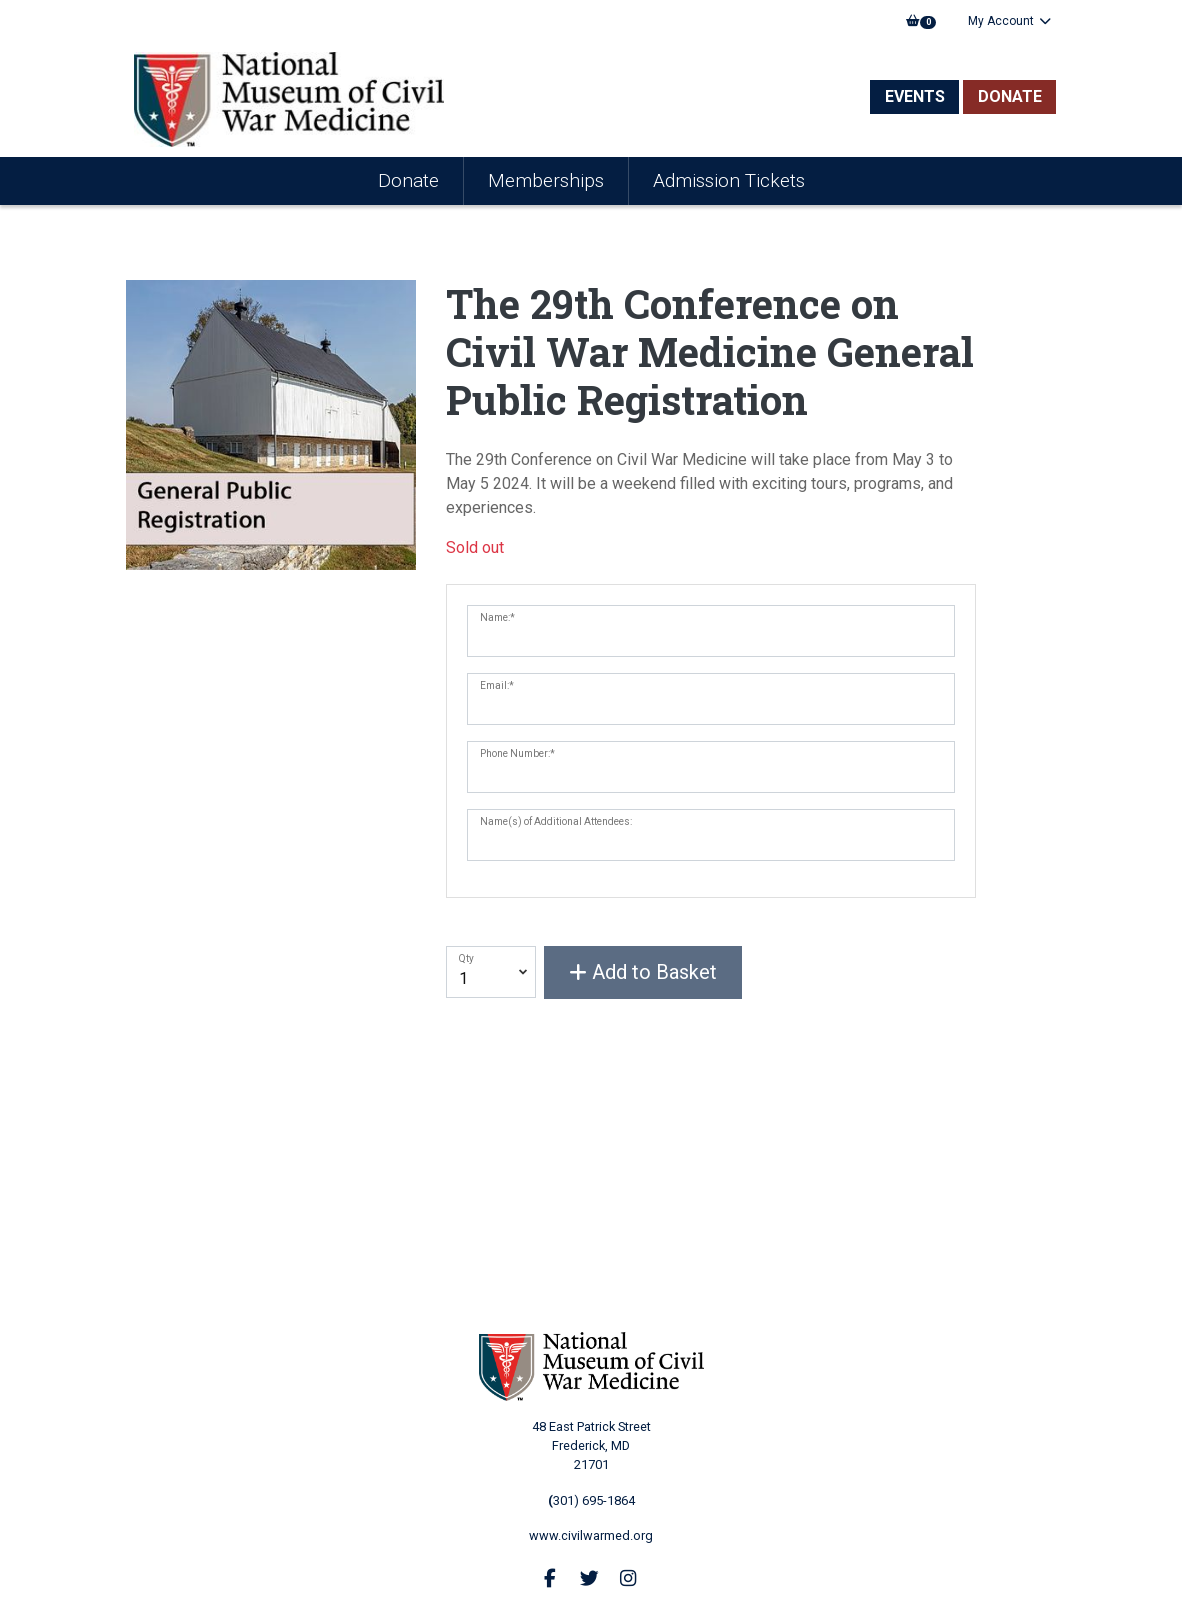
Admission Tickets (729, 180)
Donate (1010, 96)
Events (915, 96)
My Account (1010, 21)
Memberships (546, 180)
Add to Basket (643, 972)
